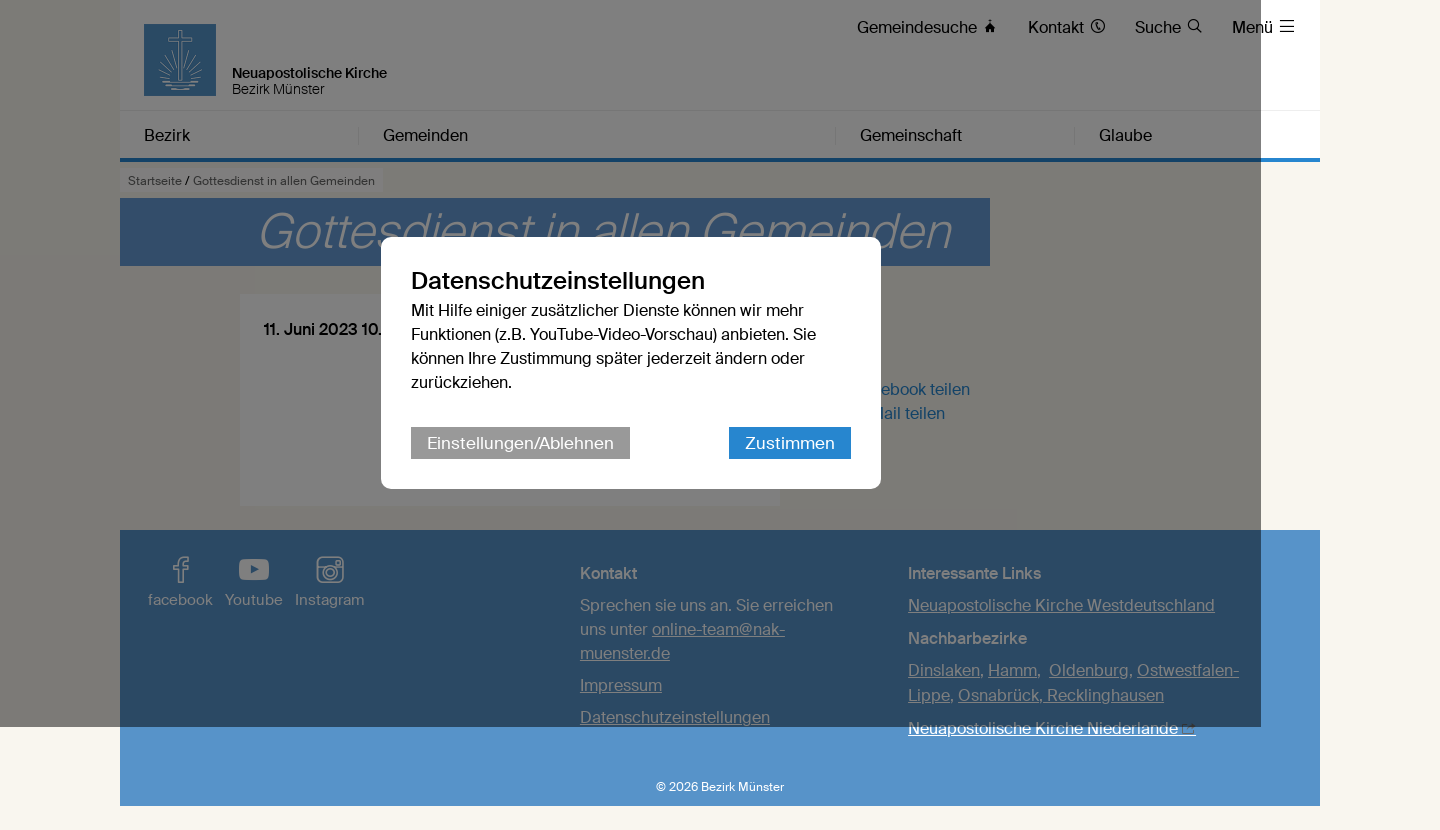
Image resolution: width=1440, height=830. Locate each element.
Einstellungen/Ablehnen (609, 495)
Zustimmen (879, 495)
